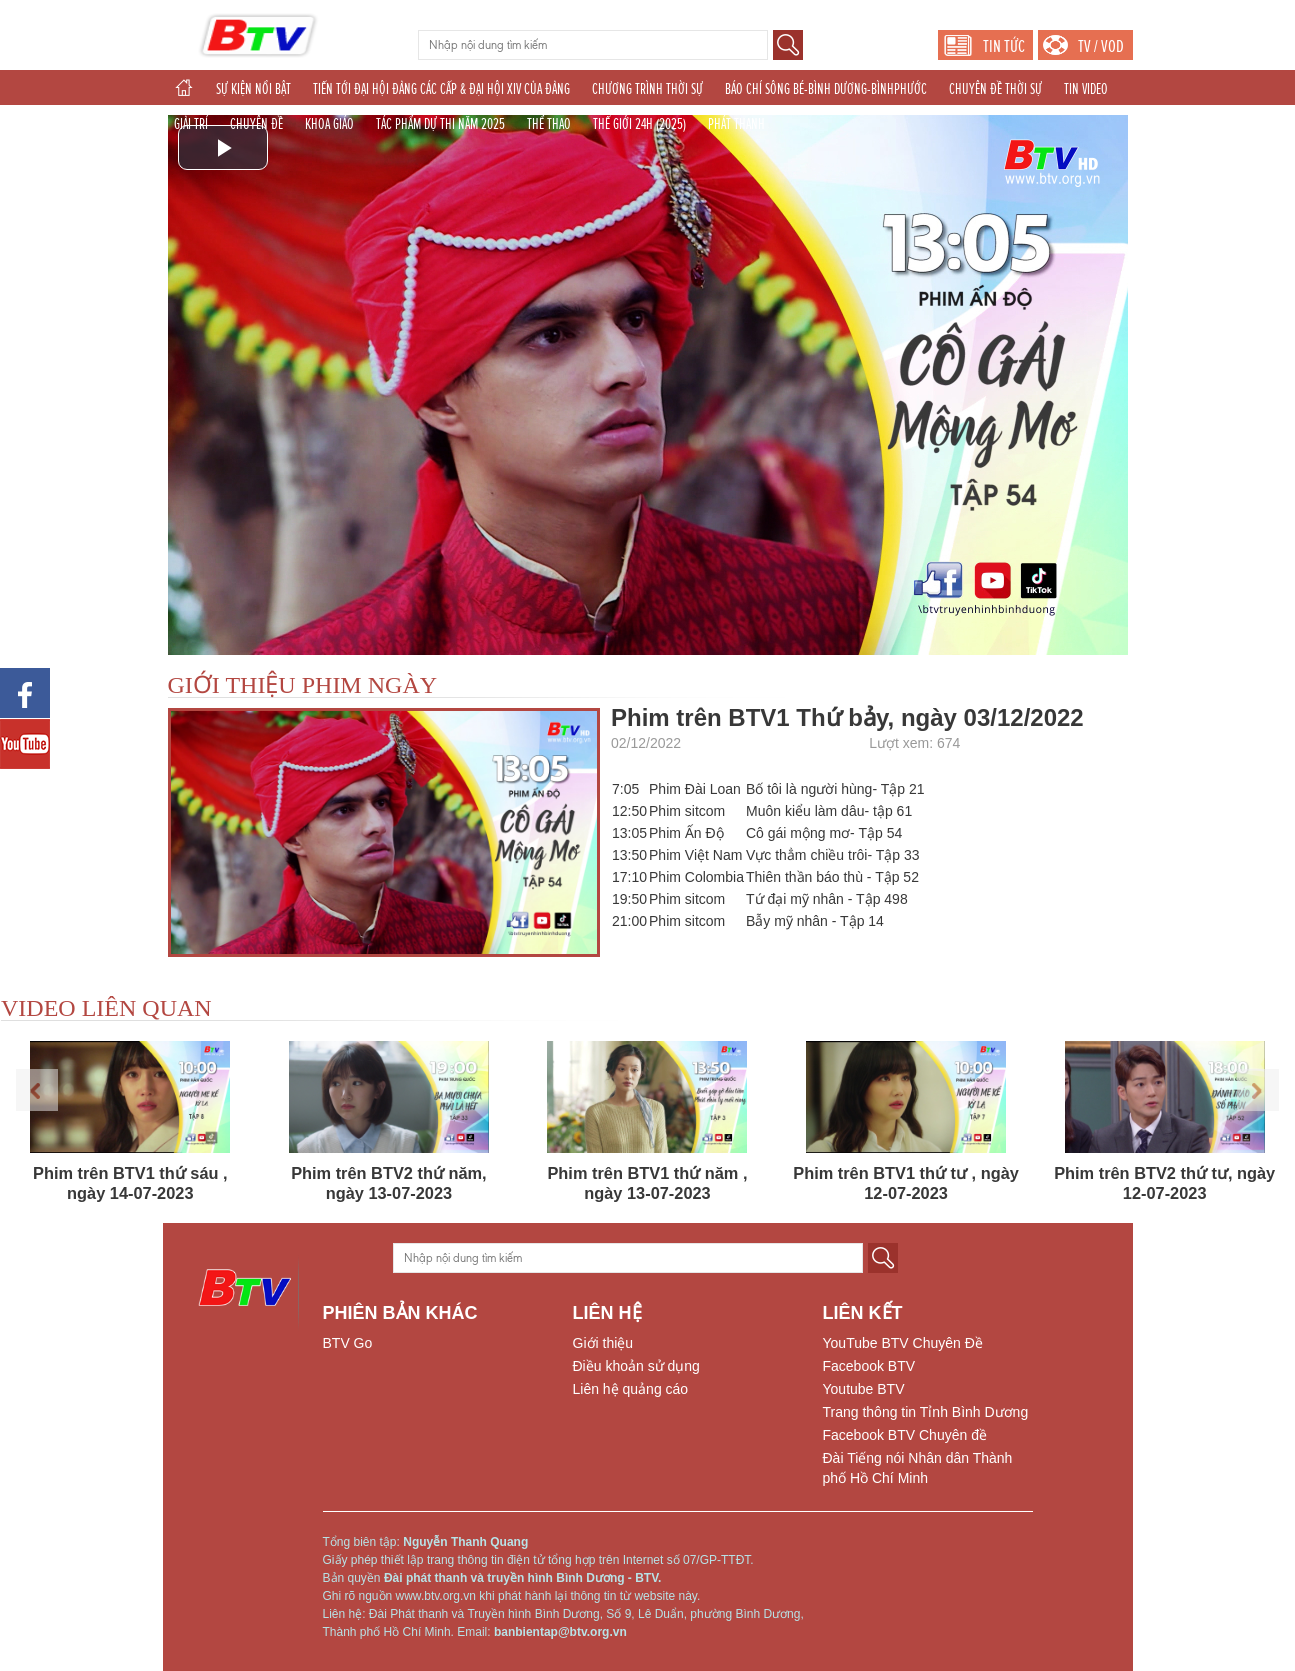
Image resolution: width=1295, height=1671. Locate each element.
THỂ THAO (549, 124)
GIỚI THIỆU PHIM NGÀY (303, 685)
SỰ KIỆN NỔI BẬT (253, 89)
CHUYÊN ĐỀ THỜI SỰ (995, 89)
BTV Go (348, 1343)
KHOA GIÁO (329, 124)
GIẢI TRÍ (191, 124)
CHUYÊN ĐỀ (256, 124)
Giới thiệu (603, 1343)
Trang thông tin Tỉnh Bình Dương (926, 1412)
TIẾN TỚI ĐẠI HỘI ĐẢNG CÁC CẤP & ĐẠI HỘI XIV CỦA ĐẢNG (441, 89)
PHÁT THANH (736, 124)
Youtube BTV (864, 1389)
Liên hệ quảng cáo (631, 1389)
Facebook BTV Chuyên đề (905, 1435)
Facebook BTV (869, 1366)
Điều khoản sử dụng (636, 1366)
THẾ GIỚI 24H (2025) (639, 124)
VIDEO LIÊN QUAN (106, 1008)
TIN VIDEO (1086, 89)
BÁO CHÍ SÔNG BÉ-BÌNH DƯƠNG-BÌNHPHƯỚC (826, 89)
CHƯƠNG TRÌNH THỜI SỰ (647, 89)
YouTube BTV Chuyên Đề (903, 1343)
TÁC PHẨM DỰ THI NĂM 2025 (440, 124)
